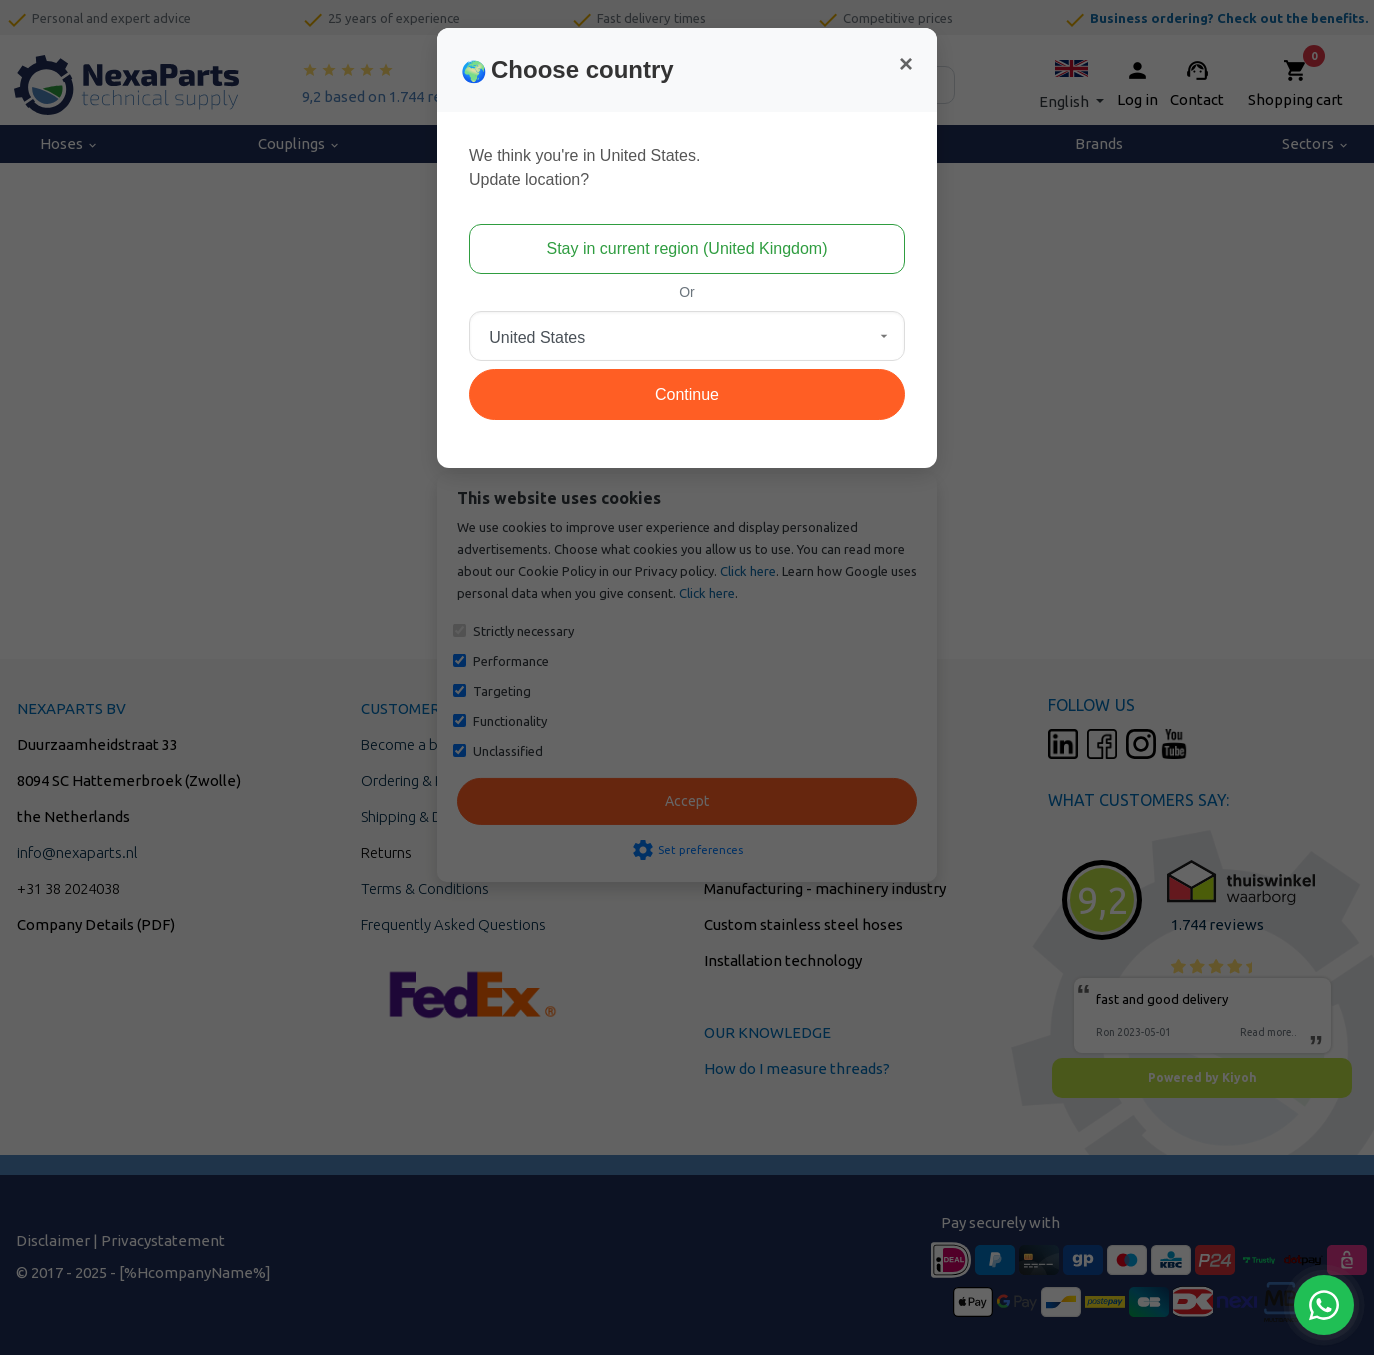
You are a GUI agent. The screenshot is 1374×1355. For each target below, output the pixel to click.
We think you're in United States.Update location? (584, 167)
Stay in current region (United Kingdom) (686, 248)
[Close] (906, 64)
